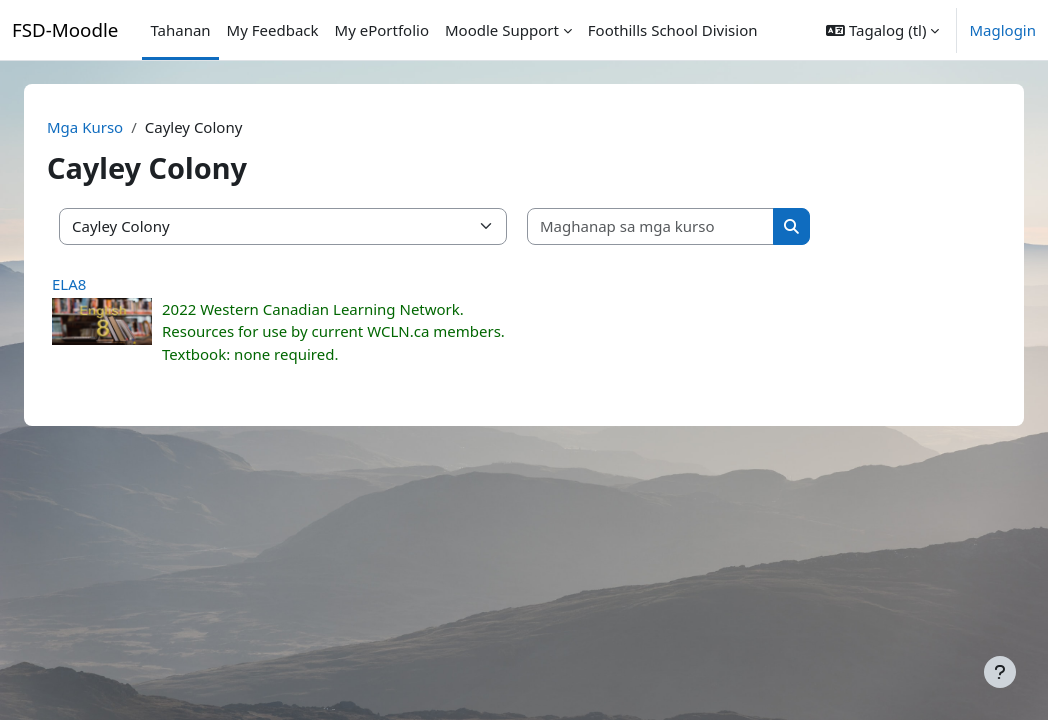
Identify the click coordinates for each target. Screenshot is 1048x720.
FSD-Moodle (65, 29)
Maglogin (1002, 30)
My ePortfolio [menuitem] (382, 30)
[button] (882, 30)
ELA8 (93, 284)
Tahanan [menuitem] (180, 30)
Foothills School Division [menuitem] (673, 30)
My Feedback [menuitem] (273, 30)
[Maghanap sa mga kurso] (675, 226)
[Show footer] (1000, 672)
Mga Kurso (109, 127)
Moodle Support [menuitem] (502, 30)
